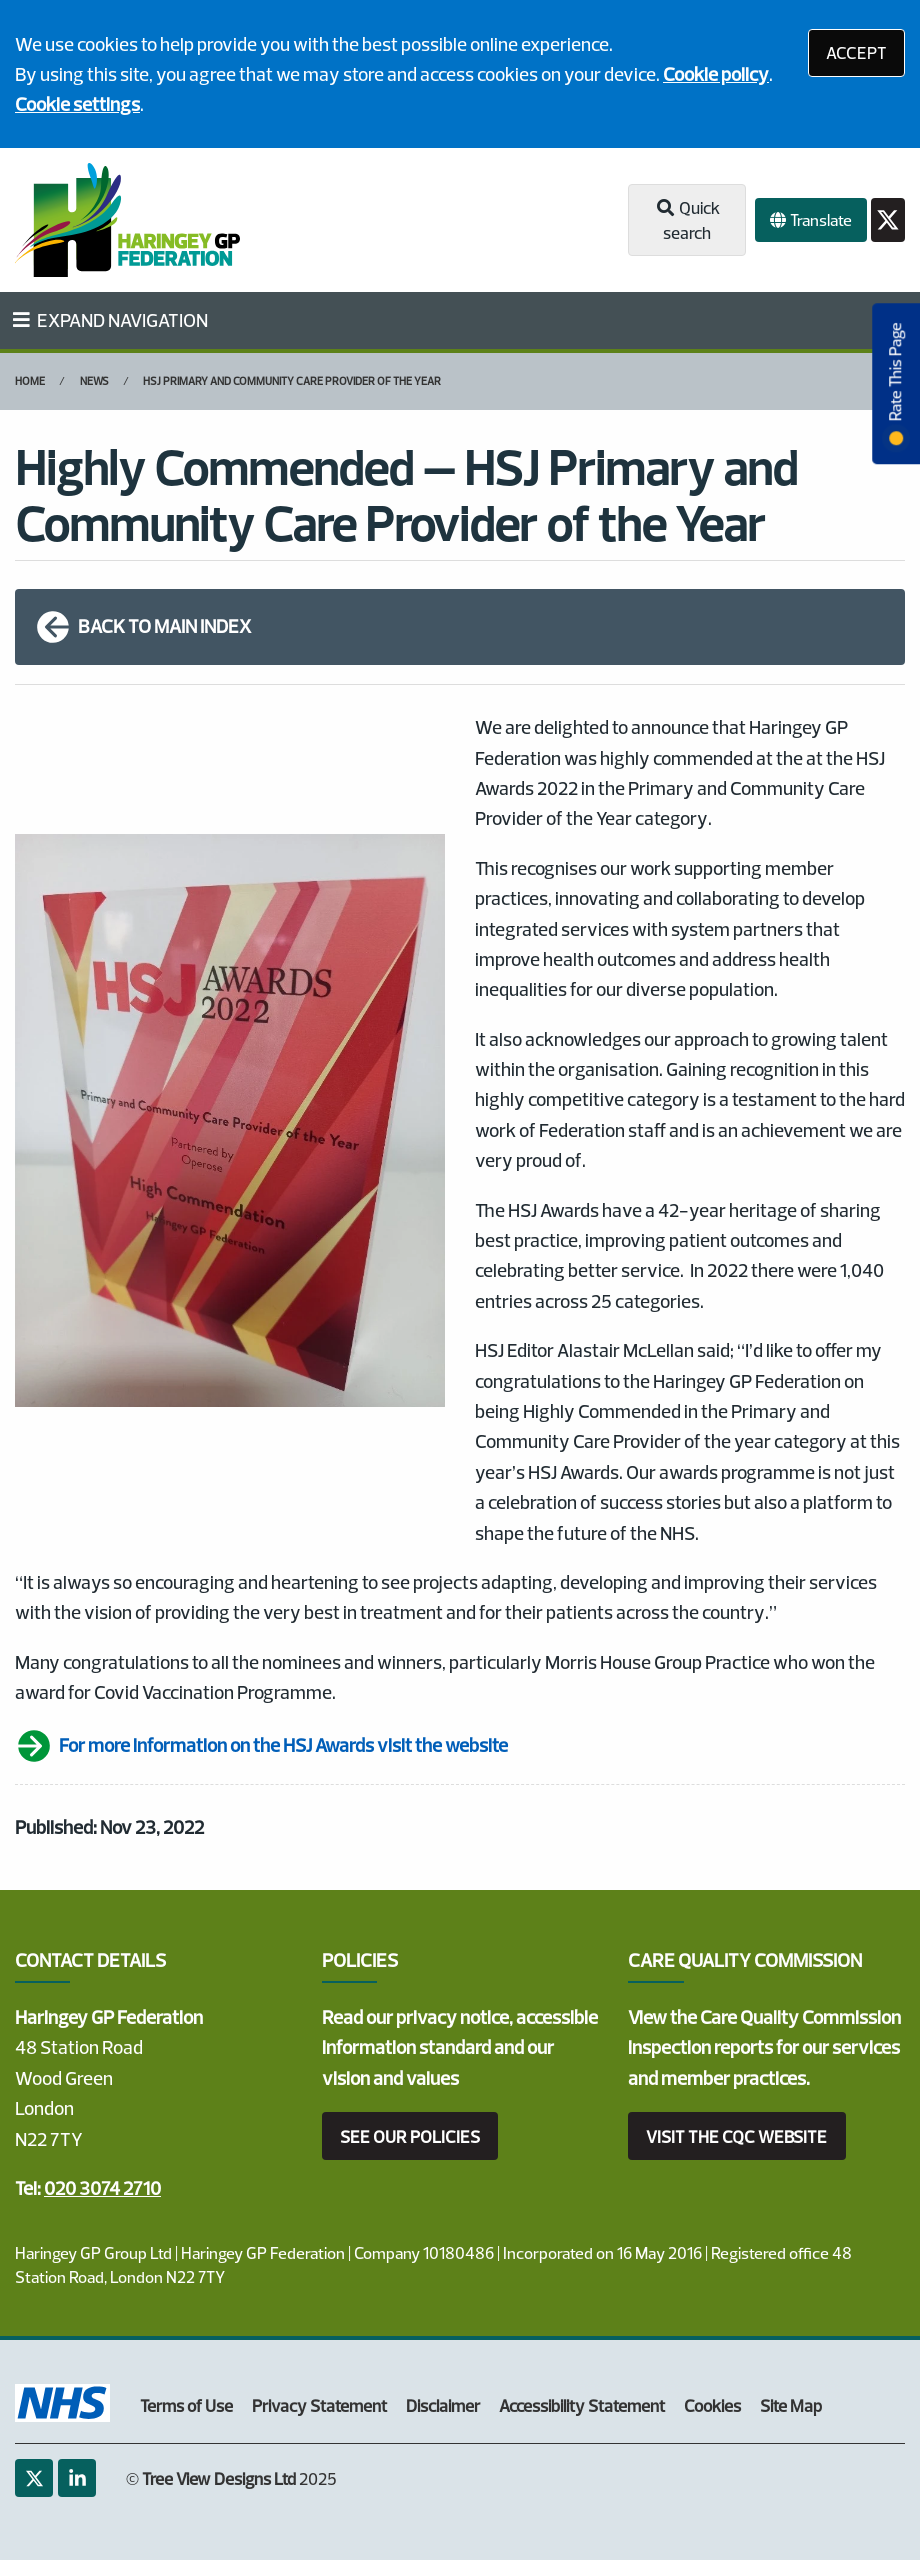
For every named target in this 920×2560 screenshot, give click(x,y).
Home (30, 381)
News (94, 381)
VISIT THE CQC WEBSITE (736, 2136)
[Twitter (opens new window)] (34, 2478)
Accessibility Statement (582, 2405)
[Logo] (127, 220)
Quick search (686, 220)
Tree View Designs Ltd (219, 2478)
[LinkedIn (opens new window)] (77, 2478)
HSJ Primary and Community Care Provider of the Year (292, 381)
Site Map (791, 2405)
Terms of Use (186, 2405)
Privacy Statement (319, 2405)
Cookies (712, 2405)
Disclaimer (443, 2405)
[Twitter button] (888, 220)
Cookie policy (716, 74)
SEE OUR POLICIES (410, 2136)
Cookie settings (77, 104)
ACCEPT (856, 52)
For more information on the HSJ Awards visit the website (261, 1746)
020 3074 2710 (102, 2188)
